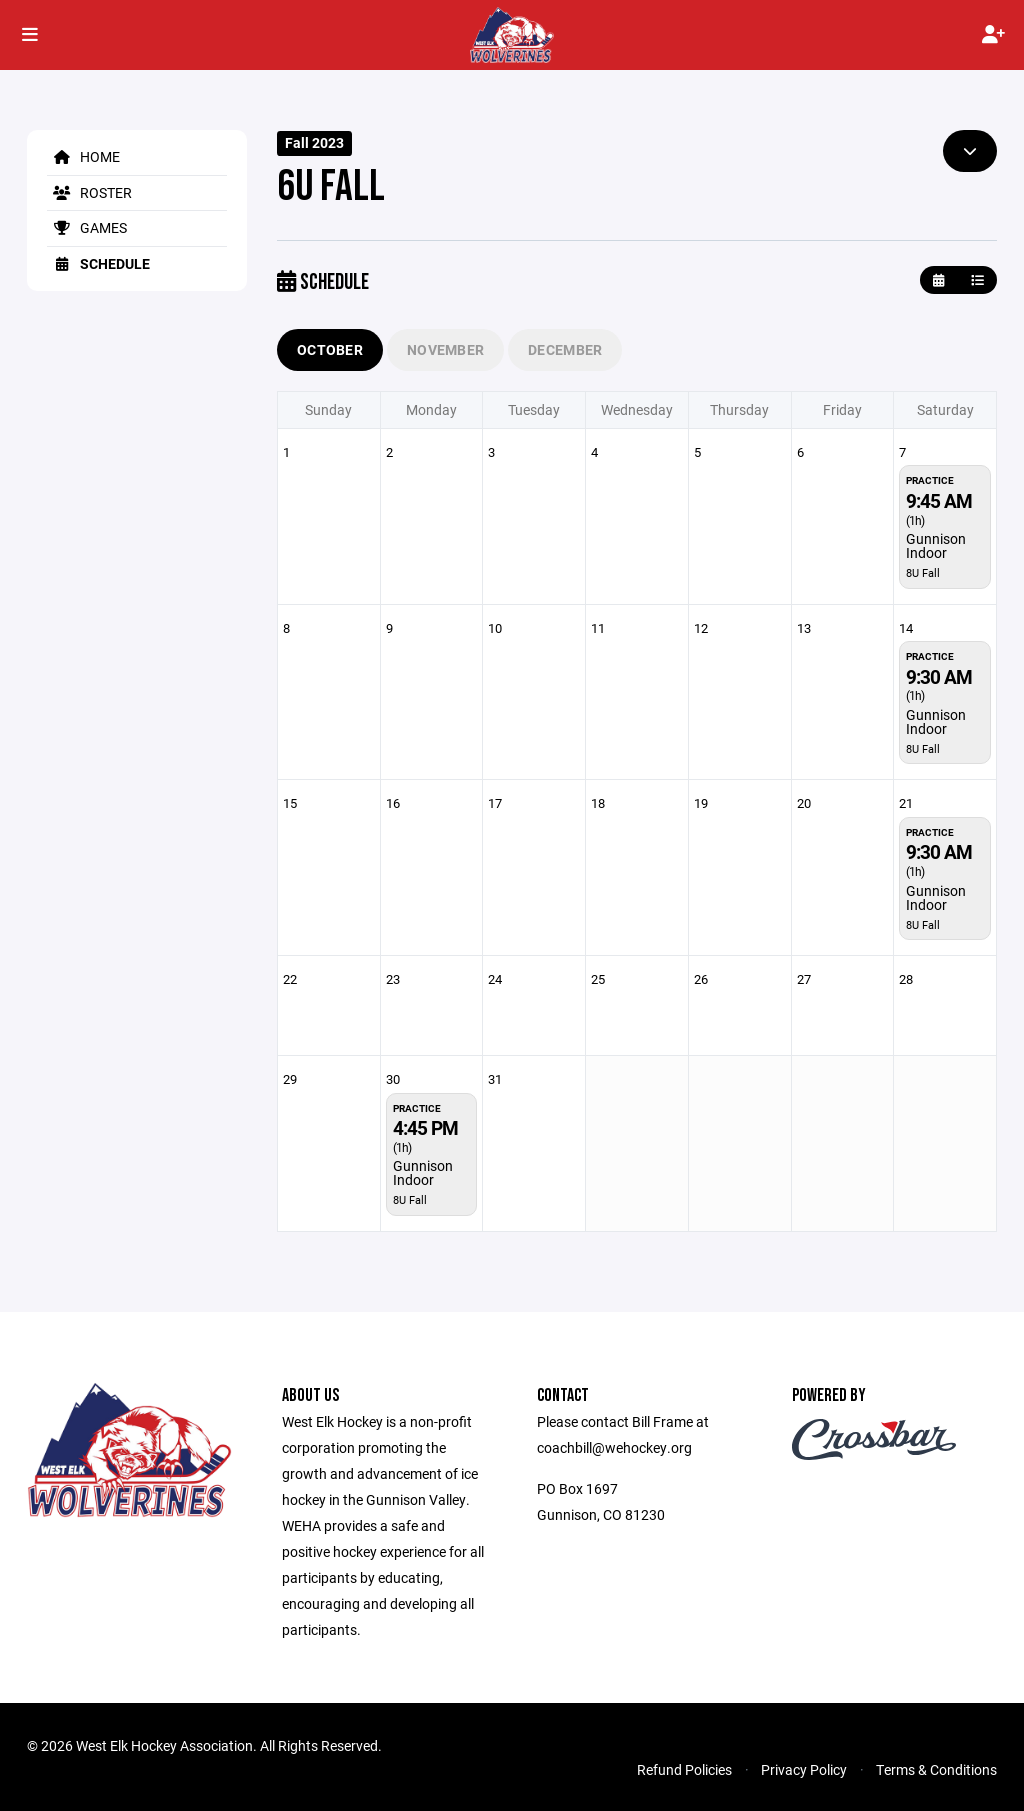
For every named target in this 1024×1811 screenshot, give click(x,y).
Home (83, 156)
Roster (89, 192)
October (330, 349)
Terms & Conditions (936, 1769)
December (565, 349)
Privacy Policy (804, 1769)
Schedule (98, 263)
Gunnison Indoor (936, 545)
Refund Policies (684, 1769)
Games (87, 227)
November (445, 349)
